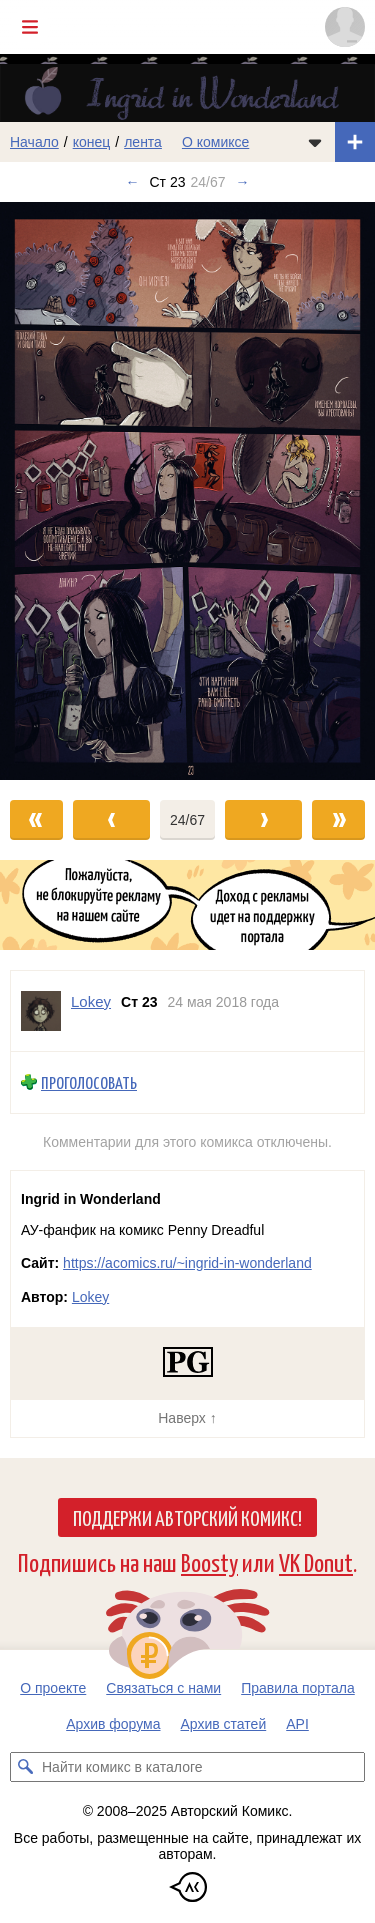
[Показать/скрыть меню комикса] (315, 142)
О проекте (53, 1688)
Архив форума (113, 1724)
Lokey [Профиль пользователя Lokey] (91, 1001)
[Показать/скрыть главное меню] (30, 27)
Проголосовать (89, 1082)
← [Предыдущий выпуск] (132, 182)
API (297, 1724)
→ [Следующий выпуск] (243, 182)
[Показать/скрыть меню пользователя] (345, 27)
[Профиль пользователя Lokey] (41, 1011)
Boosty (209, 1561)
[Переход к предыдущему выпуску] (47, 491)
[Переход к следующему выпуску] (187, 491)
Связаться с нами (163, 1688)
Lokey (90, 1297)
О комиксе (215, 142)
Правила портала (298, 1688)
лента (143, 142)
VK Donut (316, 1561)
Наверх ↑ (187, 1418)
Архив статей (224, 1724)
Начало (34, 142)
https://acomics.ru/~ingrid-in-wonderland (187, 1263)
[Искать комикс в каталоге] (25, 1767)
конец (92, 142)
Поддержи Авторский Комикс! (187, 1517)
